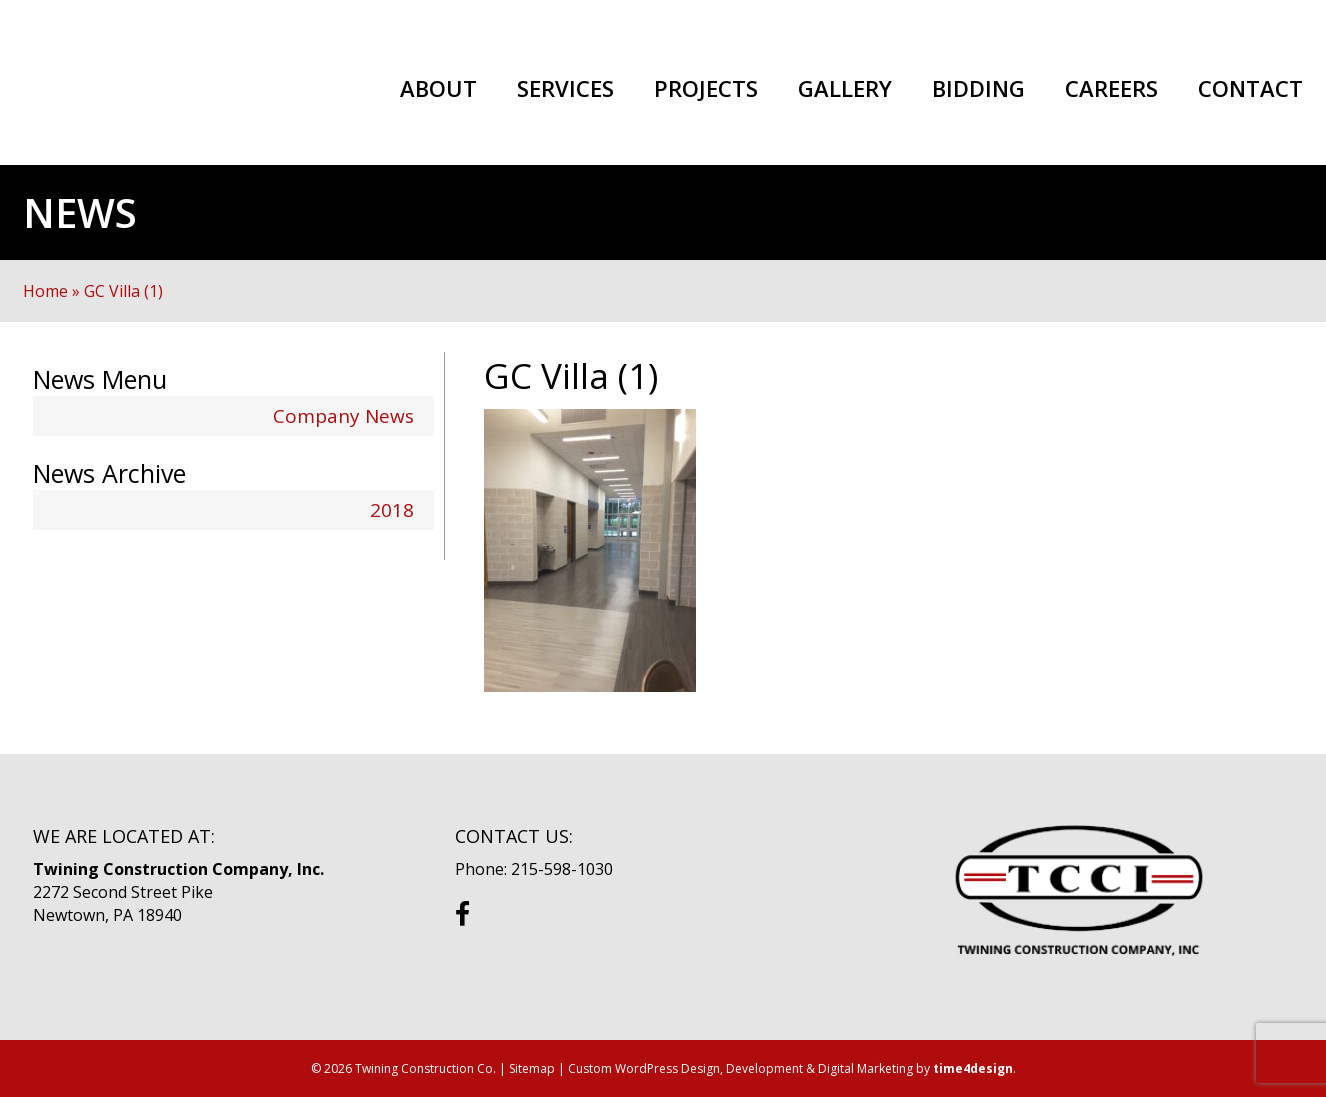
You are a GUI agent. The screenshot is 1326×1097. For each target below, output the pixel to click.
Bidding (978, 89)
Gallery (845, 89)
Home (45, 291)
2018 (392, 510)
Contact (1250, 89)
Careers (1111, 89)
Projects (706, 89)
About (438, 89)
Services (565, 89)
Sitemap (532, 1068)
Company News (343, 416)
